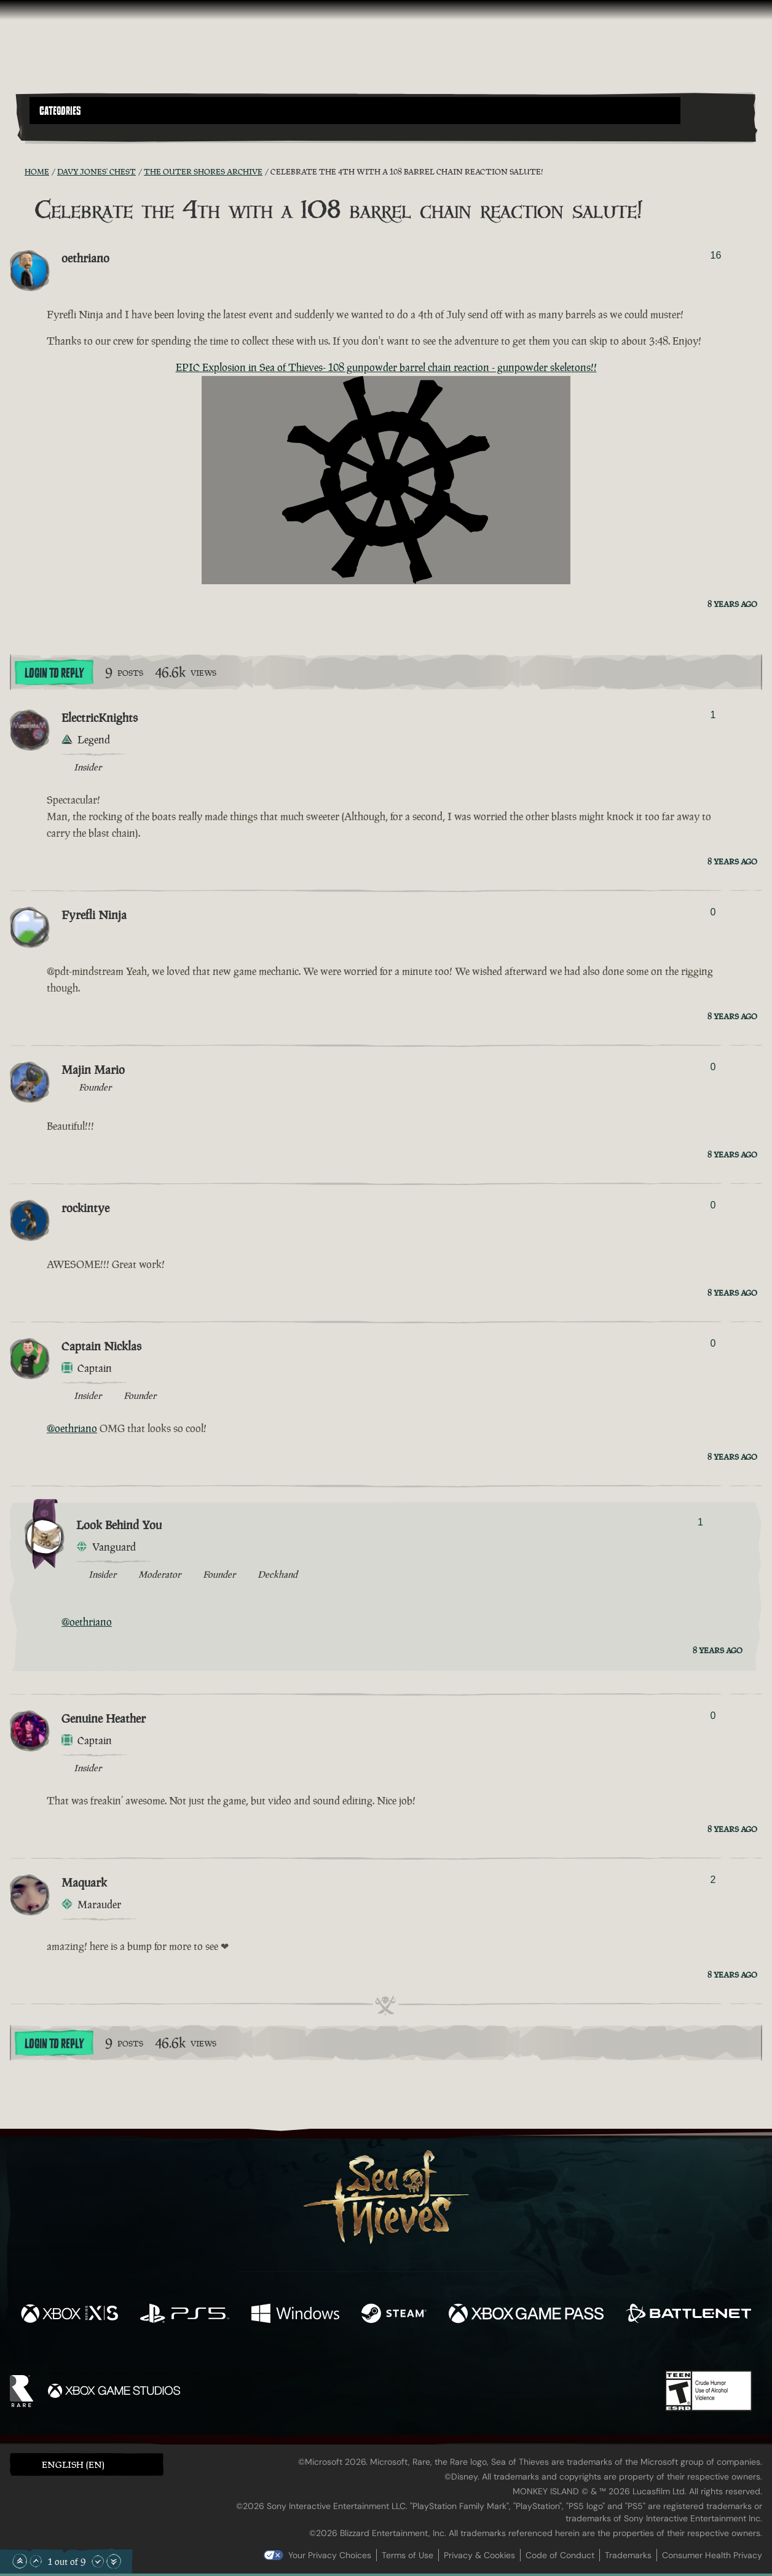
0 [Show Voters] (713, 912)
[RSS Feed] (17, 171)
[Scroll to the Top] (19, 2561)
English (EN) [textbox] (73, 2464)
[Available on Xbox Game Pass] (526, 2314)
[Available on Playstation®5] (184, 2314)
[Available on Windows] (295, 2314)
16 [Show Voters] (716, 255)
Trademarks (628, 2555)
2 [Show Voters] (713, 1879)
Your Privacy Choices (329, 2555)
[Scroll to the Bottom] (113, 2561)
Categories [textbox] (60, 111)
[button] (355, 110)
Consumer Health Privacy (712, 2555)
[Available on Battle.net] (688, 2314)
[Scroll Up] (36, 2561)
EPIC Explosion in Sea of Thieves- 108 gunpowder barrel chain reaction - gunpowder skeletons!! (386, 367)
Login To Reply (54, 673)
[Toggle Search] (57, 131)
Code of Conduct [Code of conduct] (560, 2555)
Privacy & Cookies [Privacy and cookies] (479, 2555)
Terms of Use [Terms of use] (407, 2555)
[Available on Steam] (393, 2314)
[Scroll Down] (98, 2561)
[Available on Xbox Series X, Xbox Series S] (69, 2314)
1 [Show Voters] (713, 715)
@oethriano (72, 1428)
